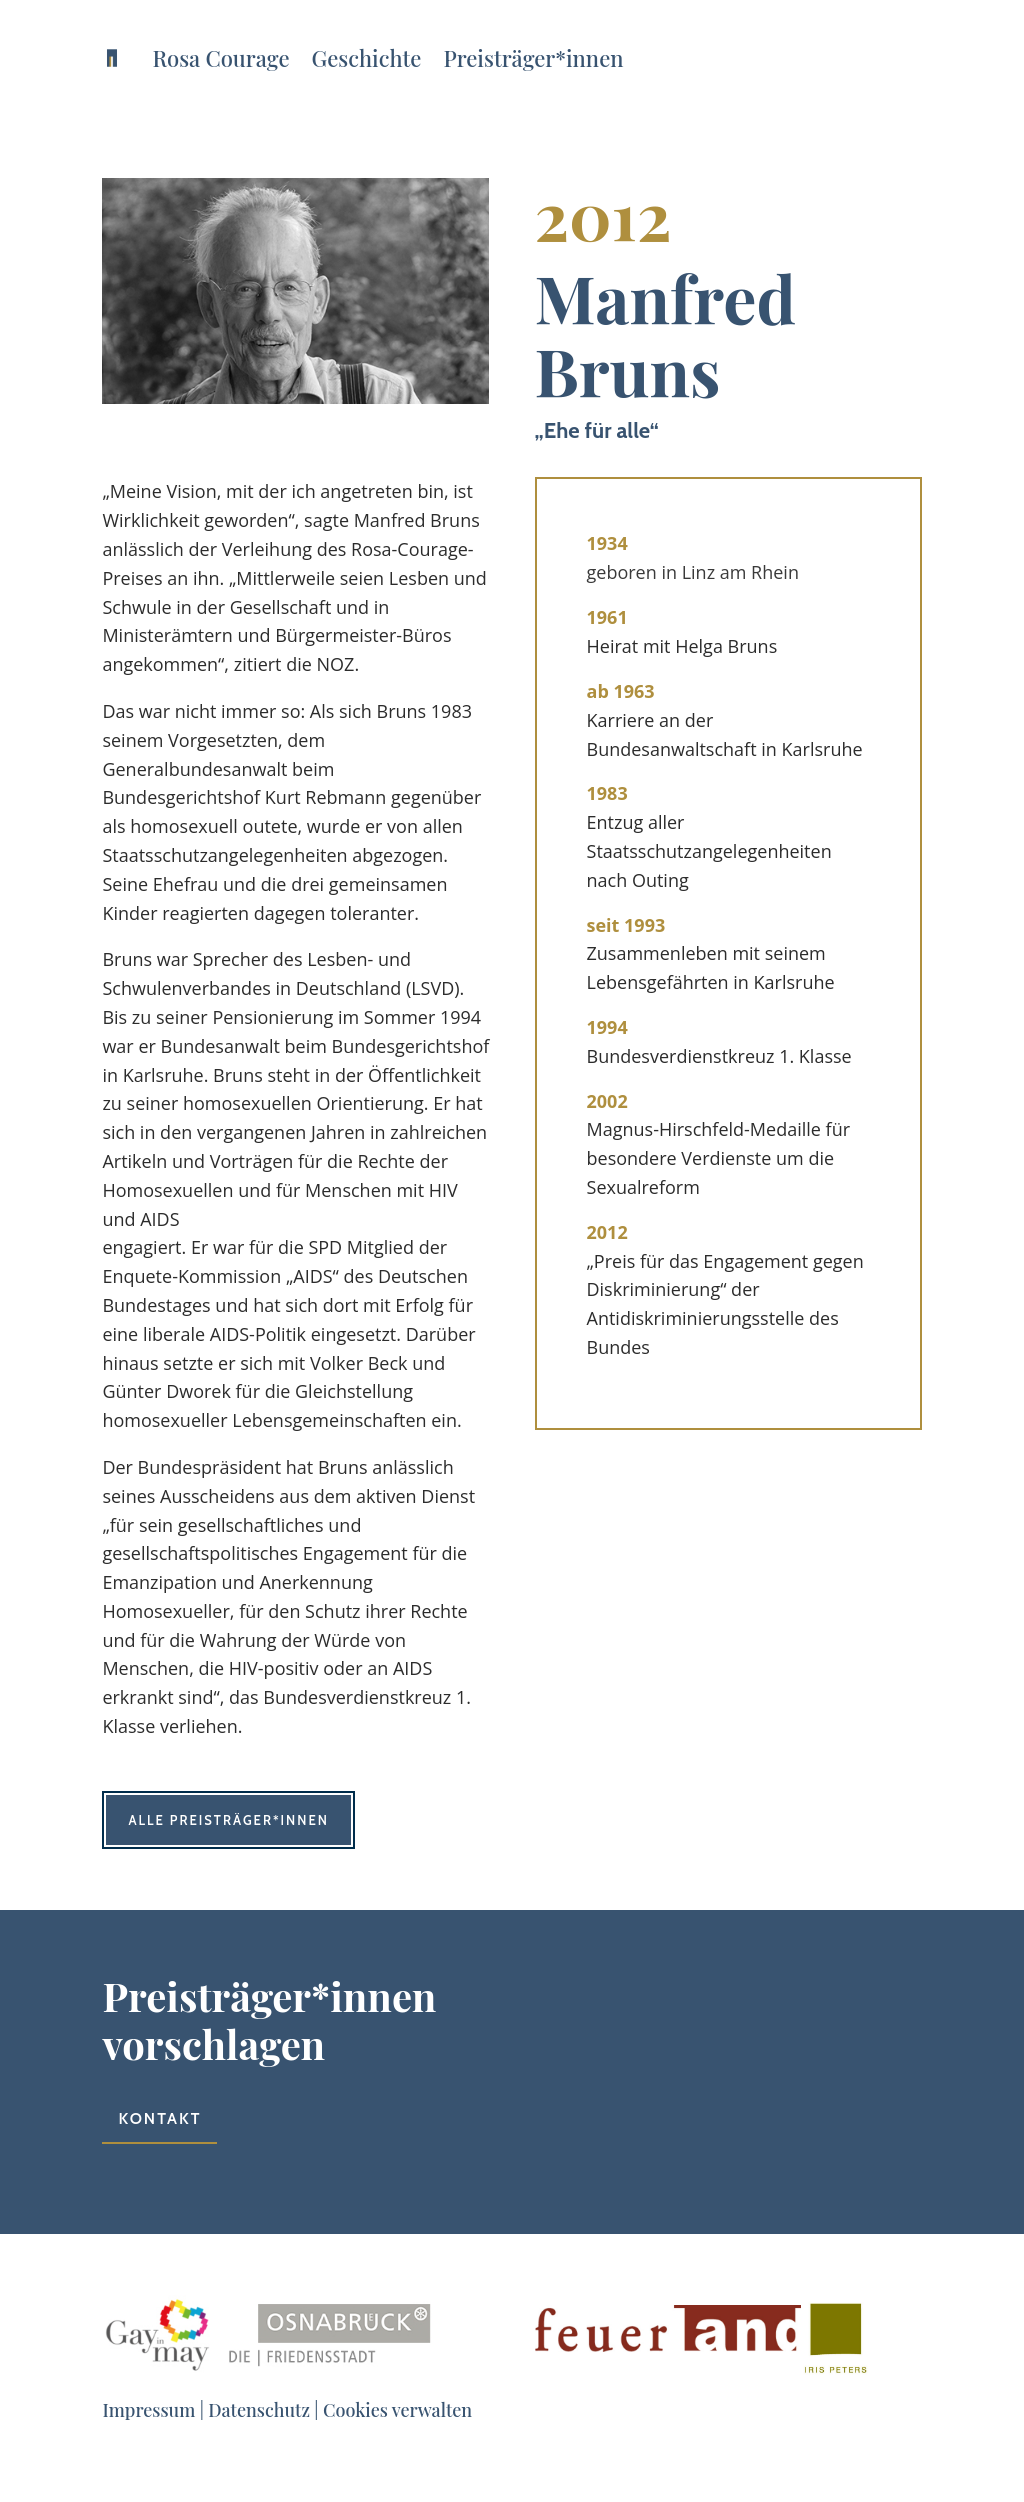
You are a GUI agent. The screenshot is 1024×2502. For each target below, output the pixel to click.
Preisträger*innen (533, 58)
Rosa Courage (220, 58)
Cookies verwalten (397, 2410)
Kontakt (159, 2118)
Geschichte (367, 58)
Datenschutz (259, 2410)
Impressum (148, 2410)
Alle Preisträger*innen (228, 1820)
